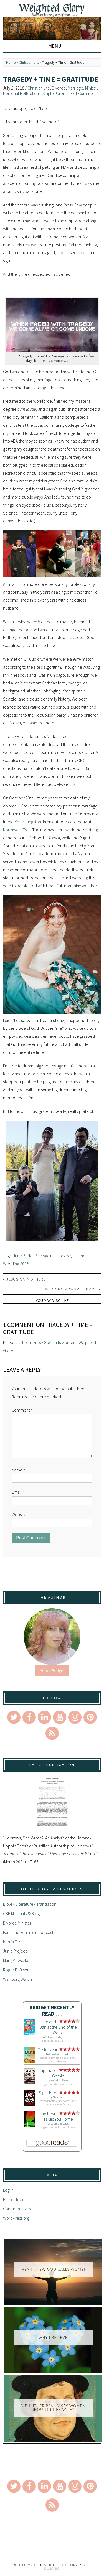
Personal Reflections (21, 93)
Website (19, 1514)
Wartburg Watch (17, 1979)
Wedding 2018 (16, 1263)
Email (18, 1492)
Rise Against (44, 1255)
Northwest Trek (17, 829)
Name (18, 1470)
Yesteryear (47, 2049)
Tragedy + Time (71, 1255)
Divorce (59, 88)
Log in (8, 2190)
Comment (22, 1410)
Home (11, 62)
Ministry (91, 88)
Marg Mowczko (16, 1960)
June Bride (22, 1255)
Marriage (75, 88)
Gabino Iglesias (60, 2123)
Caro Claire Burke (59, 2054)
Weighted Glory (60, 2564)
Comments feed (17, 2208)
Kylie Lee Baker (60, 2080)
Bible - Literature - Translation (29, 1904)
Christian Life (29, 62)
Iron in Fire (12, 1941)
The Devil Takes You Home (56, 2116)
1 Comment (86, 93)
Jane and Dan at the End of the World (58, 2027)
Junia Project (15, 1951)
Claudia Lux (60, 2097)
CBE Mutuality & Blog (21, 1913)
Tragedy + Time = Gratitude (50, 79)
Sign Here (47, 2092)
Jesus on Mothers (25, 1279)
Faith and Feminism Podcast (28, 1932)
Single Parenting (57, 93)
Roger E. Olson (16, 1969)
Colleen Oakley (53, 2037)
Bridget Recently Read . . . (52, 2010)
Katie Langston (27, 821)
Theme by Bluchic (52, 2568)
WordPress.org (16, 2218)
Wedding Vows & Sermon (71, 1289)
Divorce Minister (17, 1923)
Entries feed (14, 2199)
